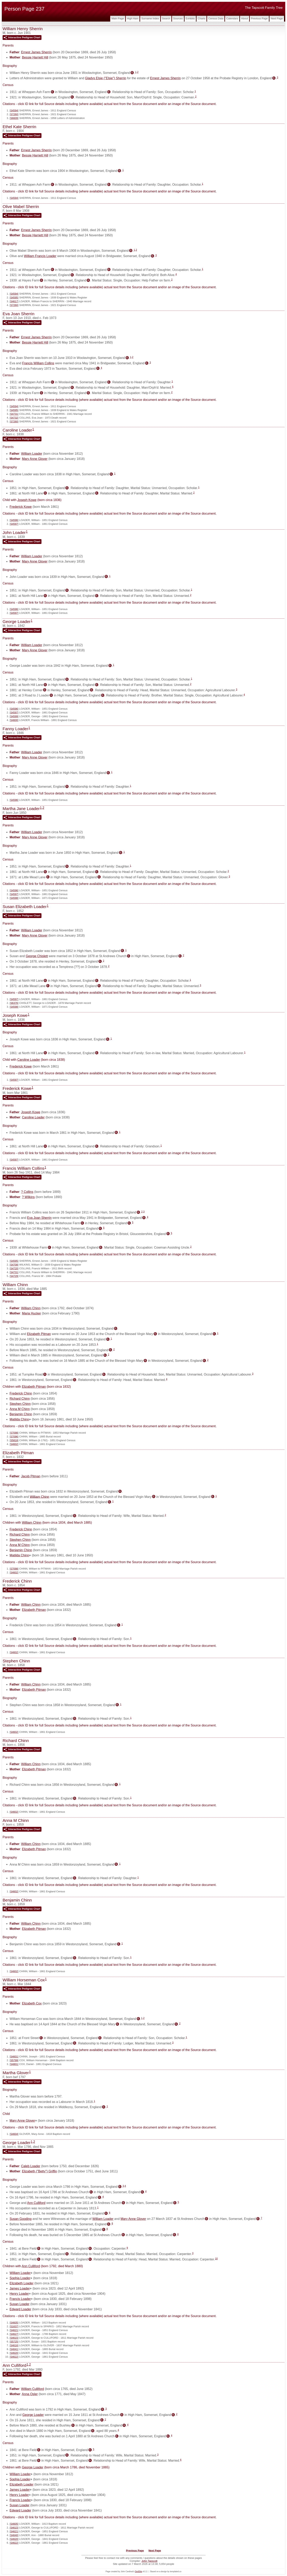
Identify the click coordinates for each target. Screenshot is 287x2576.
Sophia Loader (20, 2278)
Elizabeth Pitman (39, 1334)
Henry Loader (19, 2293)
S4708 (14, 1264)
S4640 (14, 2535)
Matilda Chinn (19, 1419)
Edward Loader (20, 2309)
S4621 (14, 2330)
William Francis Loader (40, 256)
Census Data (215, 18)
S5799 (14, 2060)
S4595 (14, 297)
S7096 (14, 1436)
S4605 (14, 2322)
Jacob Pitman (30, 1476)
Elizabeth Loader (21, 2283)
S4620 (14, 2352)
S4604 (14, 2133)
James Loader (20, 2288)
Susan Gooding (20, 2218)
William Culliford (32, 2389)
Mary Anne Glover (34, 459)
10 (216, 2258)
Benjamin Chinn (21, 1414)
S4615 (14, 2337)
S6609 (14, 118)
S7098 (14, 1432)
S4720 (14, 1268)
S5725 (14, 2341)
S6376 (14, 1002)
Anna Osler (30, 2394)
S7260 (14, 114)
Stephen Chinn (20, 1403)
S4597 (14, 523)
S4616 (14, 2345)
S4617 (14, 301)
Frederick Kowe (21, 506)
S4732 (14, 417)
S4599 (14, 716)
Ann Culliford (36, 2203)
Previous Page (259, 18)
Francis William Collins (38, 363)
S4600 (14, 720)
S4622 (14, 2356)
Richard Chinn (20, 1398)
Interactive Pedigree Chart (22, 37)
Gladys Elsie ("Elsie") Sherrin (105, 78)
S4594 (14, 110)
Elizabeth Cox (32, 2003)
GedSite (138, 2571)
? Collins (27, 1191)
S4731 (14, 413)
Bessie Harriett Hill (35, 57)
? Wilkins (28, 1197)
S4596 (14, 520)
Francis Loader (20, 2299)
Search (166, 18)
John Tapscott (149, 2560)
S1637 (14, 2326)
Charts (201, 18)
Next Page (277, 18)
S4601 (14, 2056)
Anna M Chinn (20, 1409)
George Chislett (37, 956)
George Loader (33, 2415)
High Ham (133, 18)
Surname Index (150, 18)
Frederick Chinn (21, 1393)
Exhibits (190, 18)
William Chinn (31, 1308)
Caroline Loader (28, 1059)
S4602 (14, 1444)
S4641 (14, 2349)
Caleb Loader (30, 2166)
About (244, 18)
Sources (178, 18)
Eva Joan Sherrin (39, 1217)
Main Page (117, 18)
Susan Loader (19, 2304)
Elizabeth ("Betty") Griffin (39, 2171)
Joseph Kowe (26, 500)
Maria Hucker (31, 1313)
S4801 (14, 2064)
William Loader (31, 453)
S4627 (14, 2333)
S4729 (14, 1276)
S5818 (14, 1440)
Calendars (232, 18)
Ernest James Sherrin (36, 52)
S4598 (14, 897)
